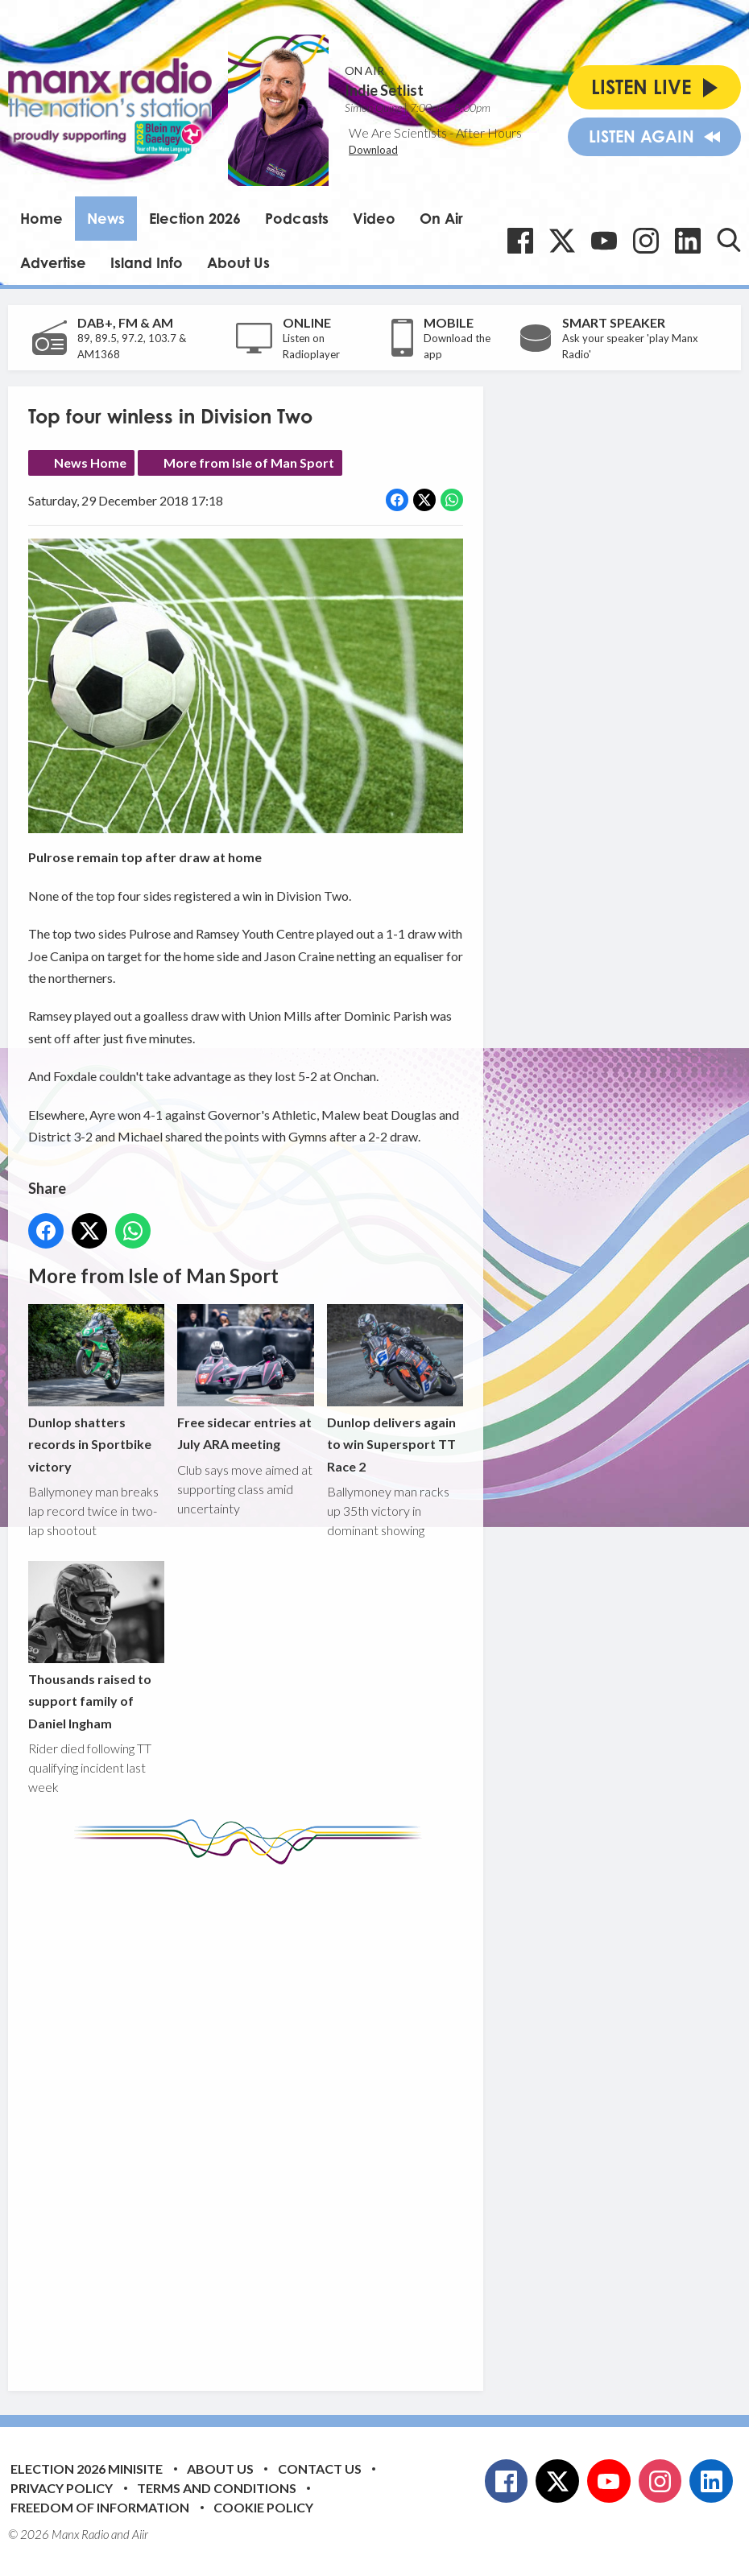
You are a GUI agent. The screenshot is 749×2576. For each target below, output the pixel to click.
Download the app (457, 346)
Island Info (146, 262)
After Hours (489, 132)
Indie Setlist (384, 90)
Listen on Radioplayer (311, 346)
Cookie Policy (263, 2507)
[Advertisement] (330, 2115)
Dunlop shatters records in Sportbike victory (96, 1389)
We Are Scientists (398, 132)
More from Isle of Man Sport (248, 462)
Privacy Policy (61, 2488)
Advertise (53, 262)
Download (373, 149)
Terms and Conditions (216, 2488)
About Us (238, 262)
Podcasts (297, 218)
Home (41, 218)
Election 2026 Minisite (86, 2468)
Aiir (140, 2534)
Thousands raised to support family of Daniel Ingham (96, 1646)
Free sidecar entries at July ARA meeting (245, 1377)
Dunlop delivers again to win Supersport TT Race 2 (395, 1389)
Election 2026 (195, 218)
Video (374, 218)
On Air (441, 218)
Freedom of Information (99, 2507)
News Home (90, 462)
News (106, 218)
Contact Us (320, 2468)
